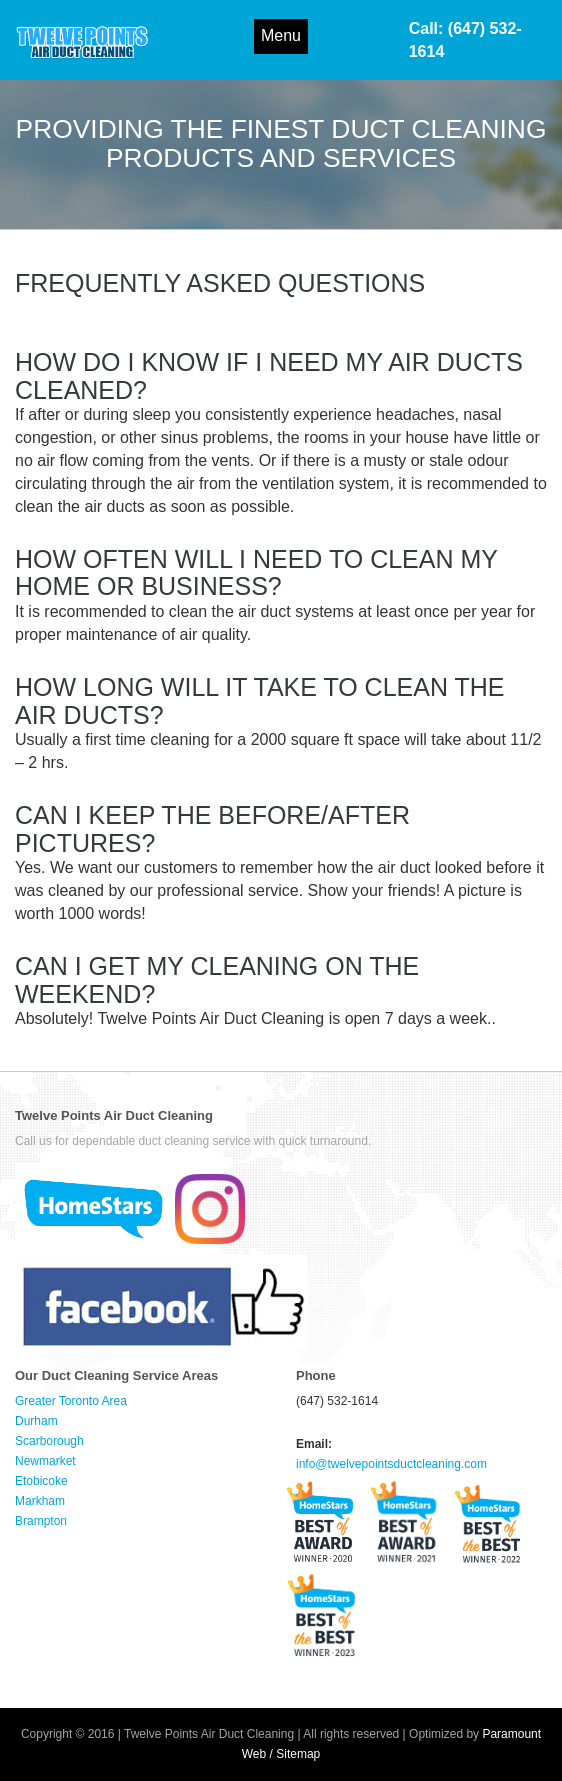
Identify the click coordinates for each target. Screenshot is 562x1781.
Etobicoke (41, 1481)
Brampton (41, 1521)
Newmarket (45, 1461)
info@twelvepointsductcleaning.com (391, 1464)
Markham (40, 1501)
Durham (36, 1421)
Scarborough (49, 1441)
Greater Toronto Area (71, 1401)
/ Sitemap (295, 1754)
